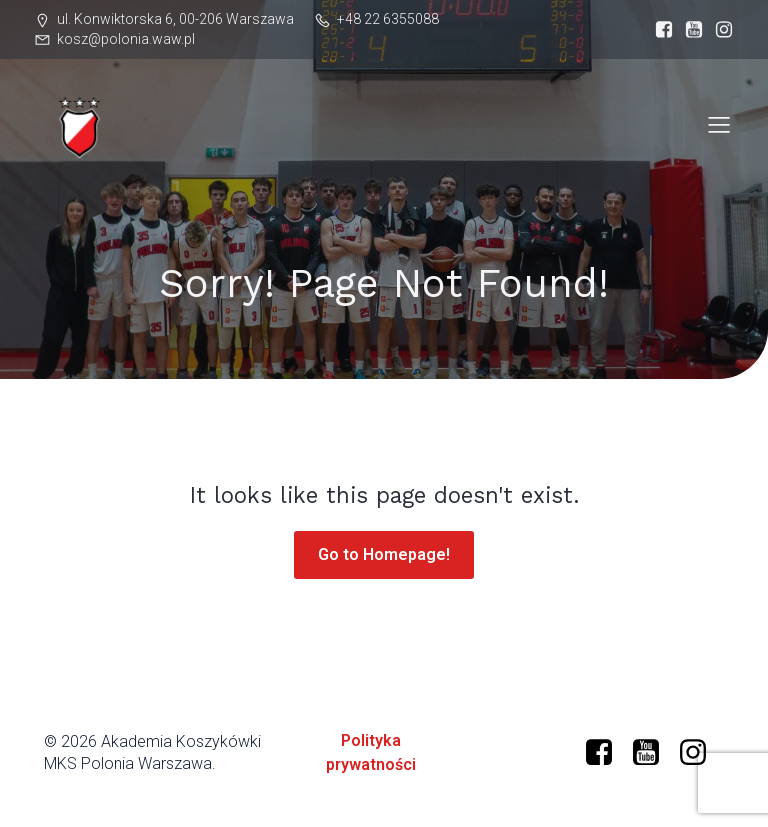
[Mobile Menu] (719, 124)
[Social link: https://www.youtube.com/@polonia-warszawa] (689, 30)
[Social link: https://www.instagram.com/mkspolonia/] (719, 30)
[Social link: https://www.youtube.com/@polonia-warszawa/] (653, 753)
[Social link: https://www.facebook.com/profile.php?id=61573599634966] (659, 30)
